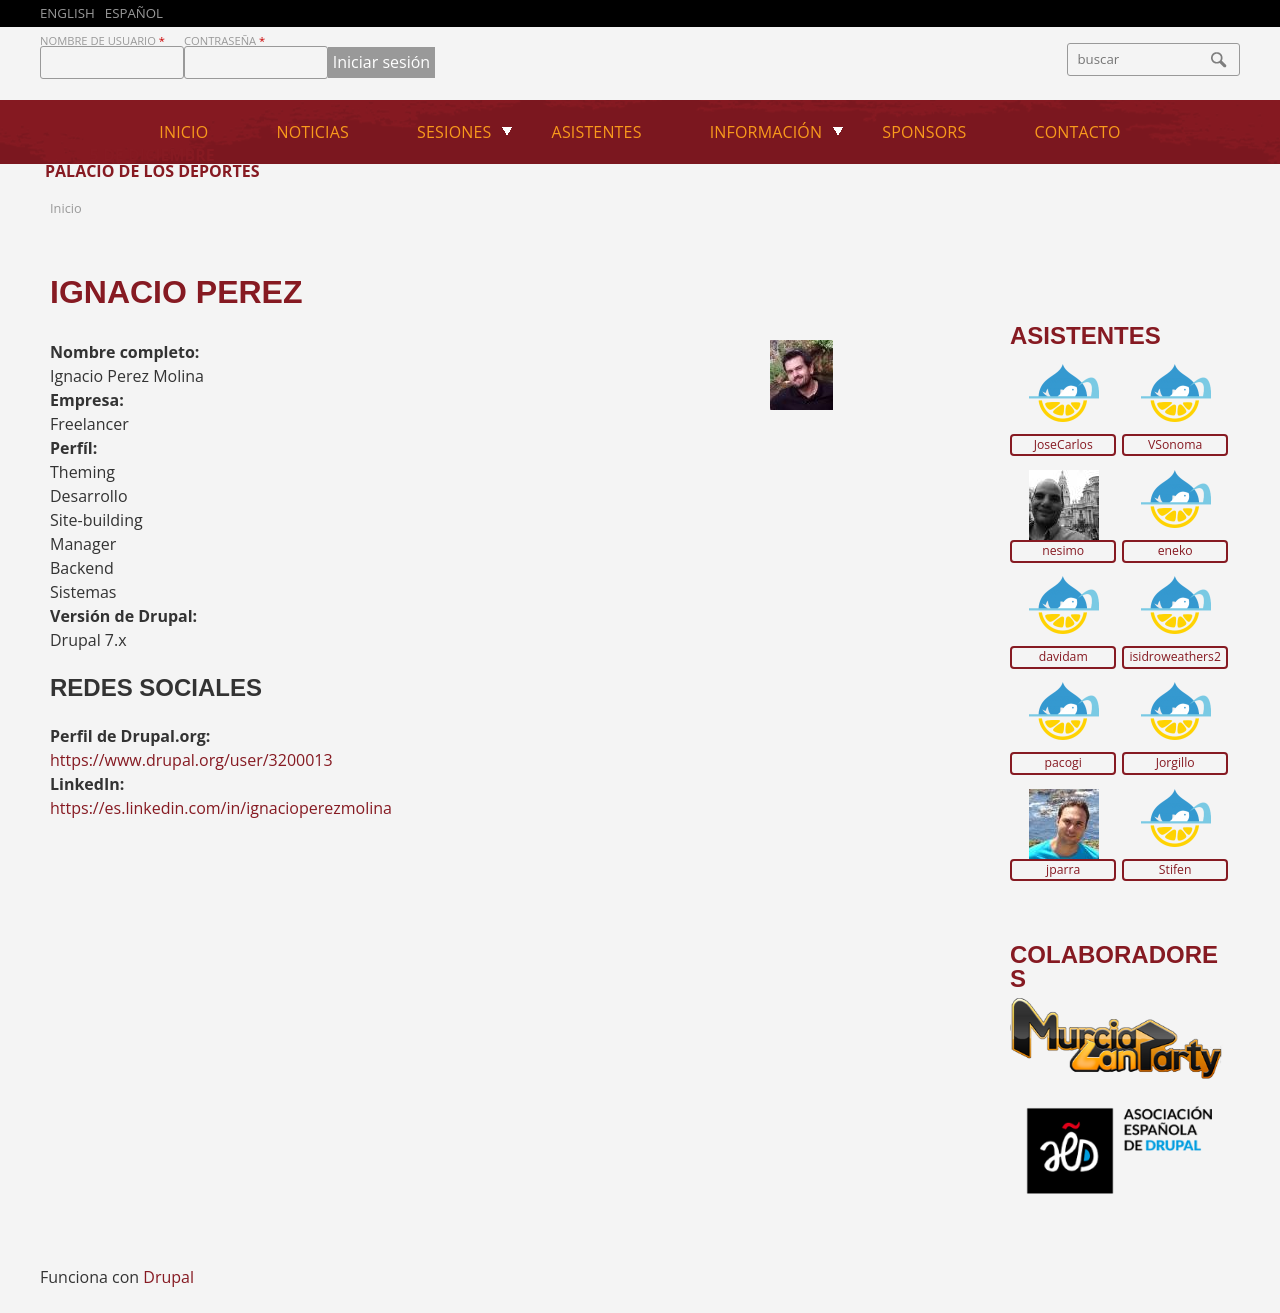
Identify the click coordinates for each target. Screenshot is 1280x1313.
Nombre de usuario (102, 40)
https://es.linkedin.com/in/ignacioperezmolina (221, 808)
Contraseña (224, 40)
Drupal (168, 1277)
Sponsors (924, 132)
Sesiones (454, 132)
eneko (1175, 551)
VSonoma (1175, 445)
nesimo (1063, 551)
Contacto (1078, 132)
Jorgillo (1175, 763)
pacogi (1063, 763)
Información (766, 132)
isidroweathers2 (1175, 657)
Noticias (312, 132)
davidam (1063, 657)
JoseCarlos (1063, 445)
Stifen (1175, 870)
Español (134, 13)
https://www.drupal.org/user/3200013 (191, 760)
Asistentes (597, 132)
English (67, 13)
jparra (1063, 870)
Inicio (183, 132)
